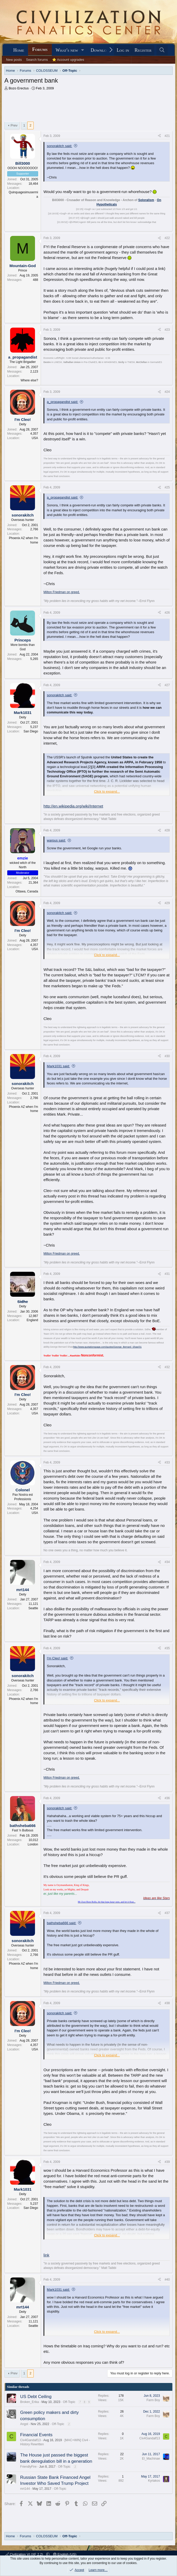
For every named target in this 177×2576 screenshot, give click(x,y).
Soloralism (146, 185)
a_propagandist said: (62, 387)
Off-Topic (69, 2387)
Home (18, 50)
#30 (167, 1041)
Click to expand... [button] (107, 776)
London (33, 1829)
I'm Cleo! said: (57, 1643)
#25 (167, 472)
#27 (167, 670)
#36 (167, 1783)
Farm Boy (153, 2385)
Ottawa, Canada (27, 876)
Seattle (33, 1593)
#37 (167, 1898)
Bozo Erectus (19, 88)
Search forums (37, 60)
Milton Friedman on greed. (62, 577)
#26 (167, 597)
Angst (24, 2409)
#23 (167, 314)
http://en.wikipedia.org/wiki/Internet (73, 791)
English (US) (64, 2554)
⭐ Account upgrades (68, 60)
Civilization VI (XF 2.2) (24, 2554)
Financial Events (36, 2419)
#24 (167, 377)
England (32, 1305)
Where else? (29, 365)
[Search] (162, 50)
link (46, 2240)
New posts (14, 60)
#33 (167, 1447)
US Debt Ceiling (36, 2381)
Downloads (102, 50)
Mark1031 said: (58, 1051)
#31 (167, 1259)
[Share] (159, 121)
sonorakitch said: (59, 131)
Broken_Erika (29, 2387)
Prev (14, 110)
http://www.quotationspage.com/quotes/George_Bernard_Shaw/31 (107, 1331)
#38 (167, 1988)
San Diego (31, 716)
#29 (167, 888)
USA (35, 423)
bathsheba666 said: (61, 1908)
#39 (167, 2147)
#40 (167, 2264)
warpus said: (56, 825)
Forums (39, 49)
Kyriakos (154, 2465)
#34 (167, 1547)
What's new (67, 50)
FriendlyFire (28, 2451)
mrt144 (25, 2473)
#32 (167, 1352)
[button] (83, 50)
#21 (167, 121)
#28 (167, 815)
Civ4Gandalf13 (30, 2425)
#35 (167, 1633)
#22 (167, 223)
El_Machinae (151, 2443)
